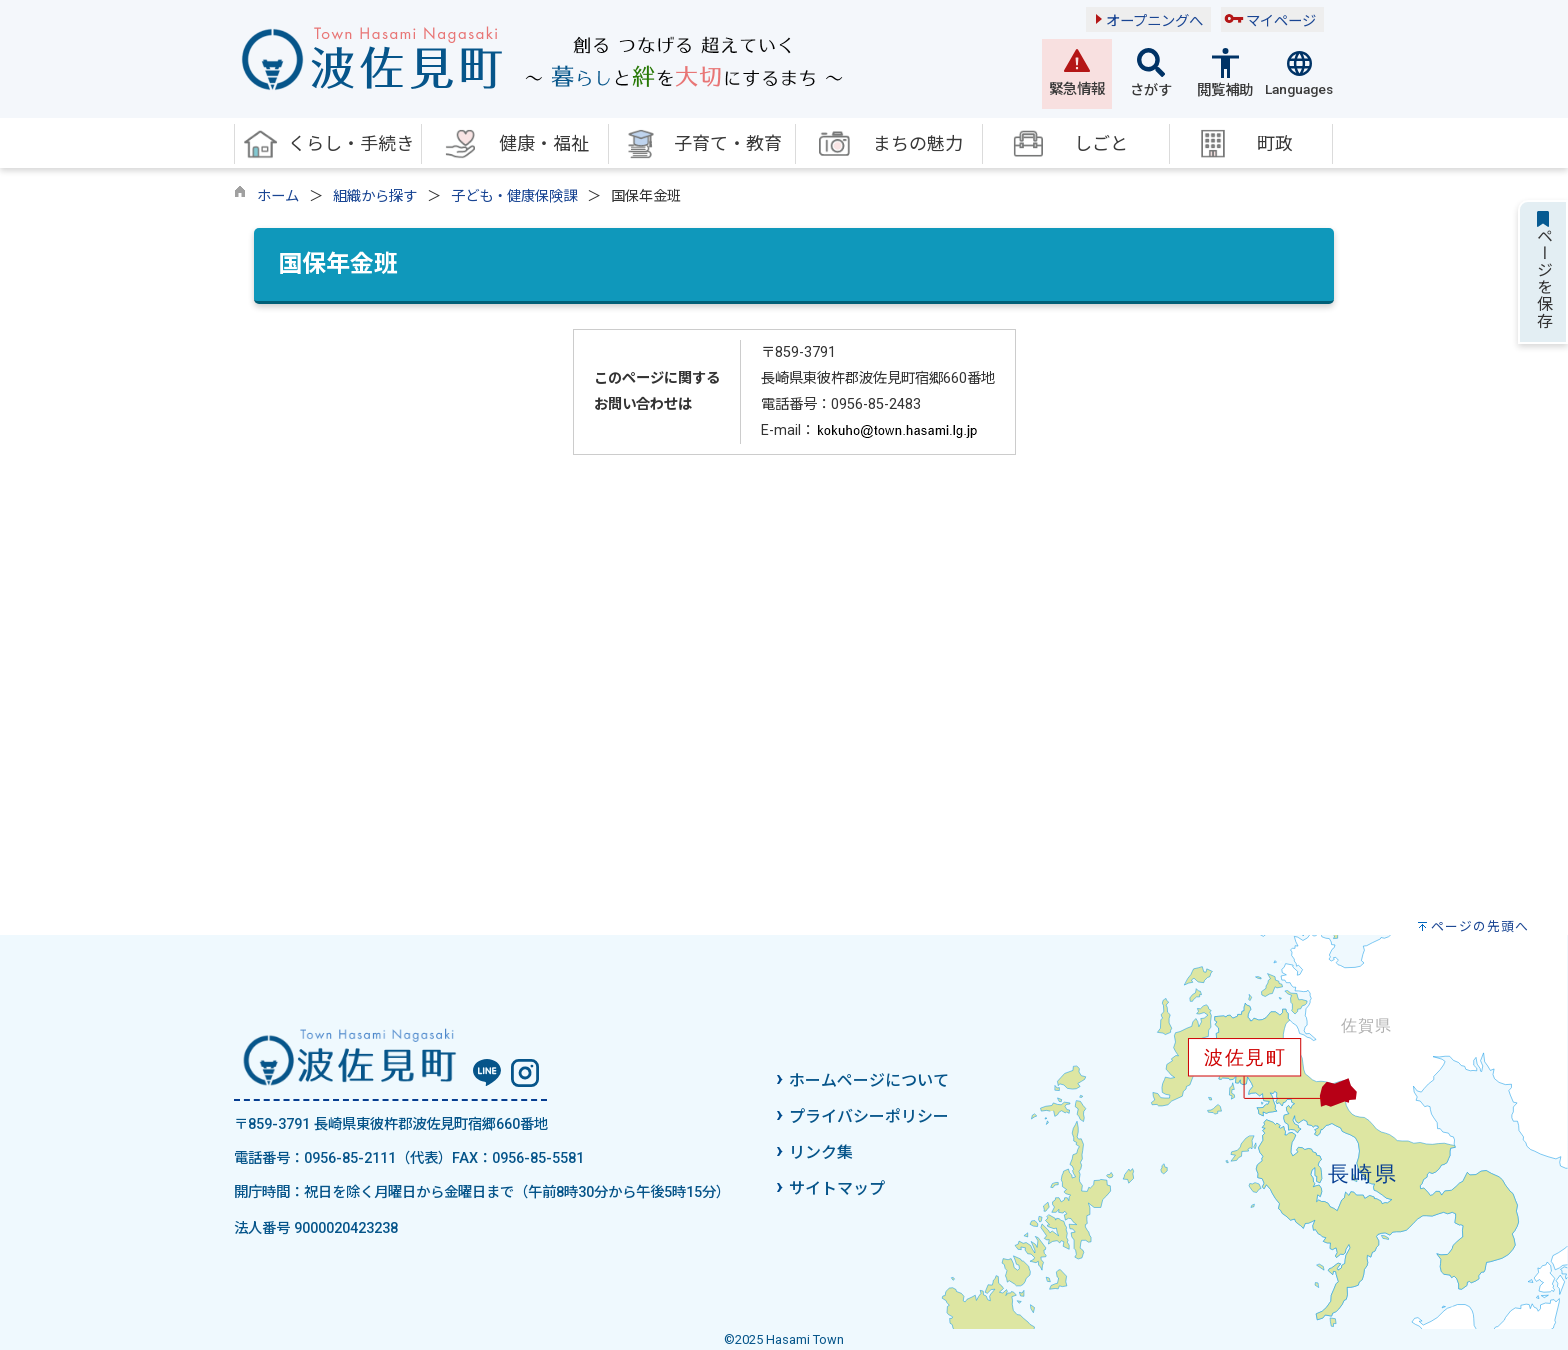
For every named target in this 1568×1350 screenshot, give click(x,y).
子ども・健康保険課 (514, 196)
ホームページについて (869, 1080)
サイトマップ (837, 1188)
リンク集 (821, 1152)
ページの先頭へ (1480, 926)
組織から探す (375, 196)
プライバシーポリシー (869, 1116)
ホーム (278, 196)
